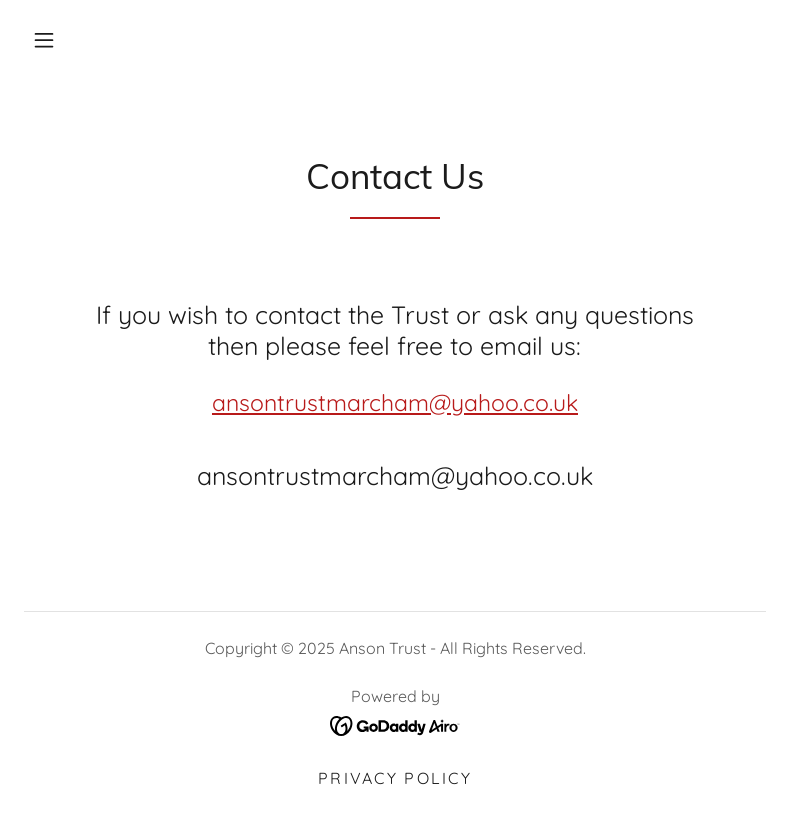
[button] (44, 40)
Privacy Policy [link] (395, 778)
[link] (395, 723)
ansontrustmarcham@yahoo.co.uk (395, 402)
